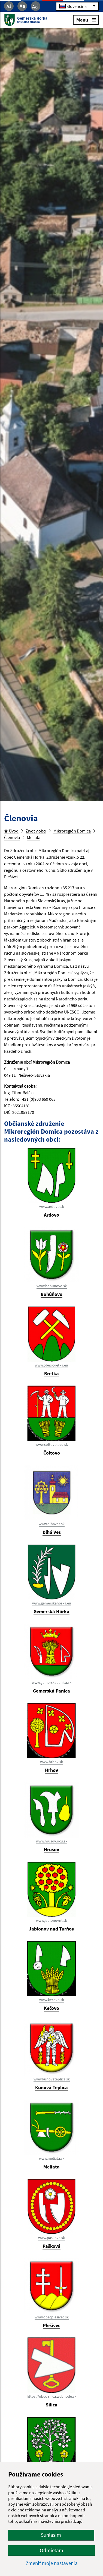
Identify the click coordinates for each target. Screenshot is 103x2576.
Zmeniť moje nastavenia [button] (52, 2563)
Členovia (12, 837)
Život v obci (36, 831)
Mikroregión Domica (72, 831)
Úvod (11, 831)
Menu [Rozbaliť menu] (86, 19)
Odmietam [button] (51, 2550)
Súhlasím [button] (51, 2535)
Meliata (33, 837)
